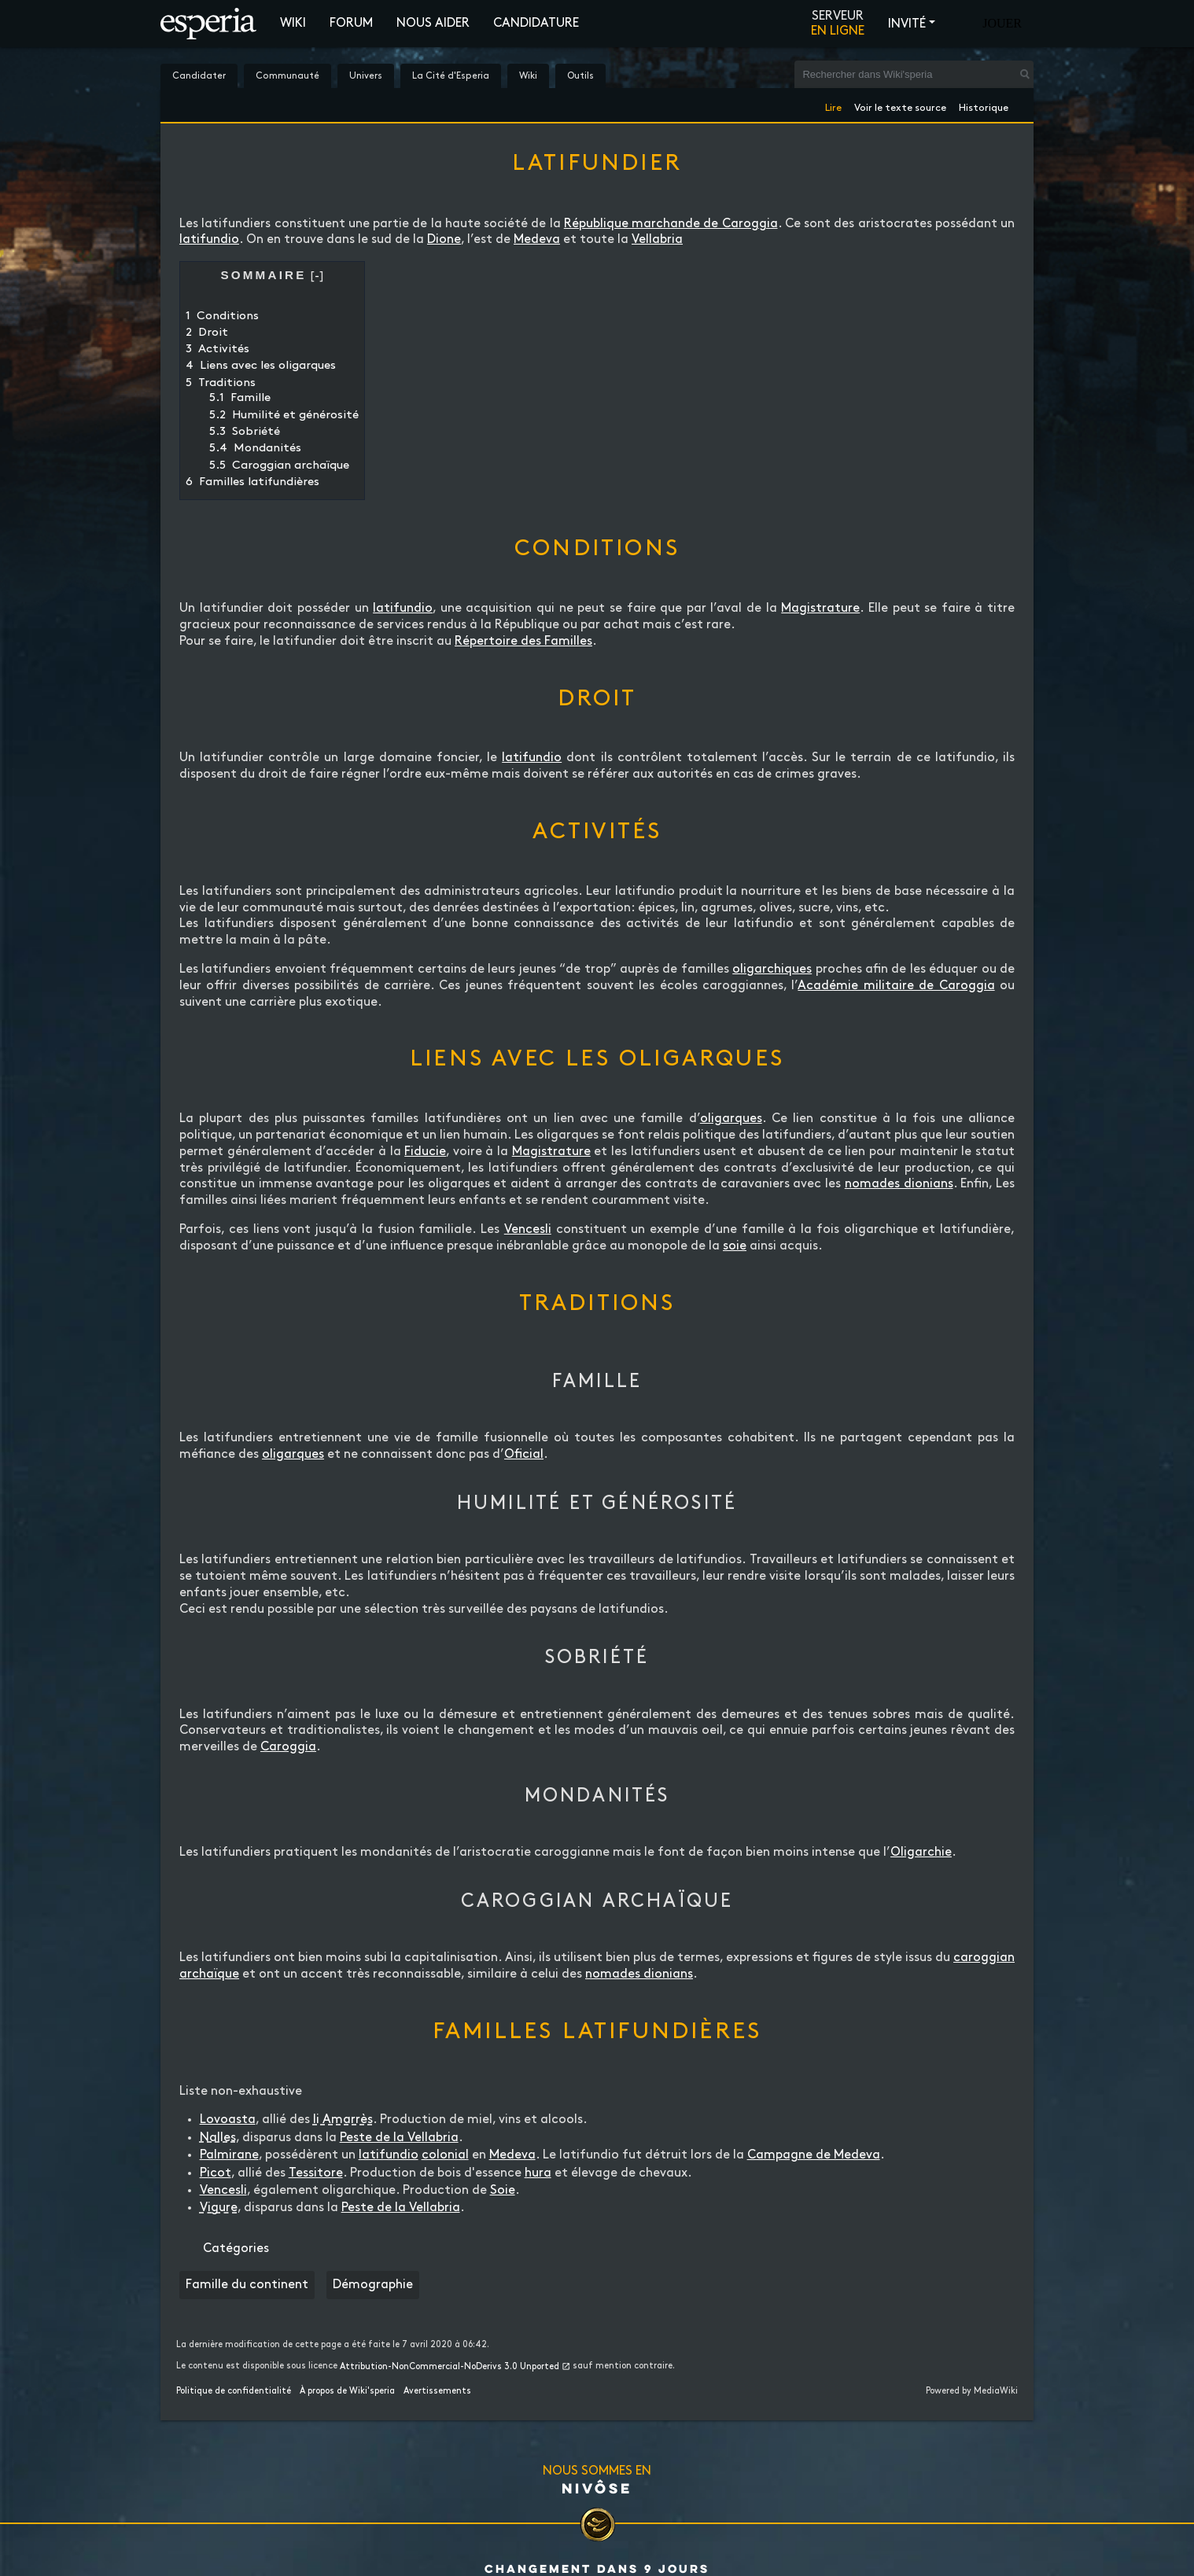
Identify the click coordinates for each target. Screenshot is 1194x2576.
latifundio (209, 239)
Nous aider (433, 23)
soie (734, 1246)
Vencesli (527, 1229)
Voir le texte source (900, 105)
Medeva (537, 239)
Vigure (219, 2208)
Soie (502, 2190)
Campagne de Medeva (813, 2155)
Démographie (373, 2285)
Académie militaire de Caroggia (896, 986)
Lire (833, 105)
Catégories (236, 2248)
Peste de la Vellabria (399, 2138)
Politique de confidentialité (233, 2391)
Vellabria (657, 239)
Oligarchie (921, 1852)
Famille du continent (247, 2285)
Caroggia (288, 1747)
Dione (444, 239)
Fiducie (425, 1151)
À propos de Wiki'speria (347, 2391)
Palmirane (229, 2155)
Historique (983, 105)
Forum (351, 23)
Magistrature (820, 608)
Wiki (293, 23)
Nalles (218, 2138)
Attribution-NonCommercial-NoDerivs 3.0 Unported (449, 2367)
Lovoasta (228, 2119)
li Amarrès (343, 2119)
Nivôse (597, 2487)
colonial (445, 2155)
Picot (215, 2173)
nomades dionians (899, 1184)
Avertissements (437, 2391)
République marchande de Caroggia (671, 224)
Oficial (524, 1454)
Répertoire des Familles (523, 641)
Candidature (536, 23)
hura (538, 2173)
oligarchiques (772, 969)
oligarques (731, 1118)
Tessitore (316, 2173)
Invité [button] (907, 24)
